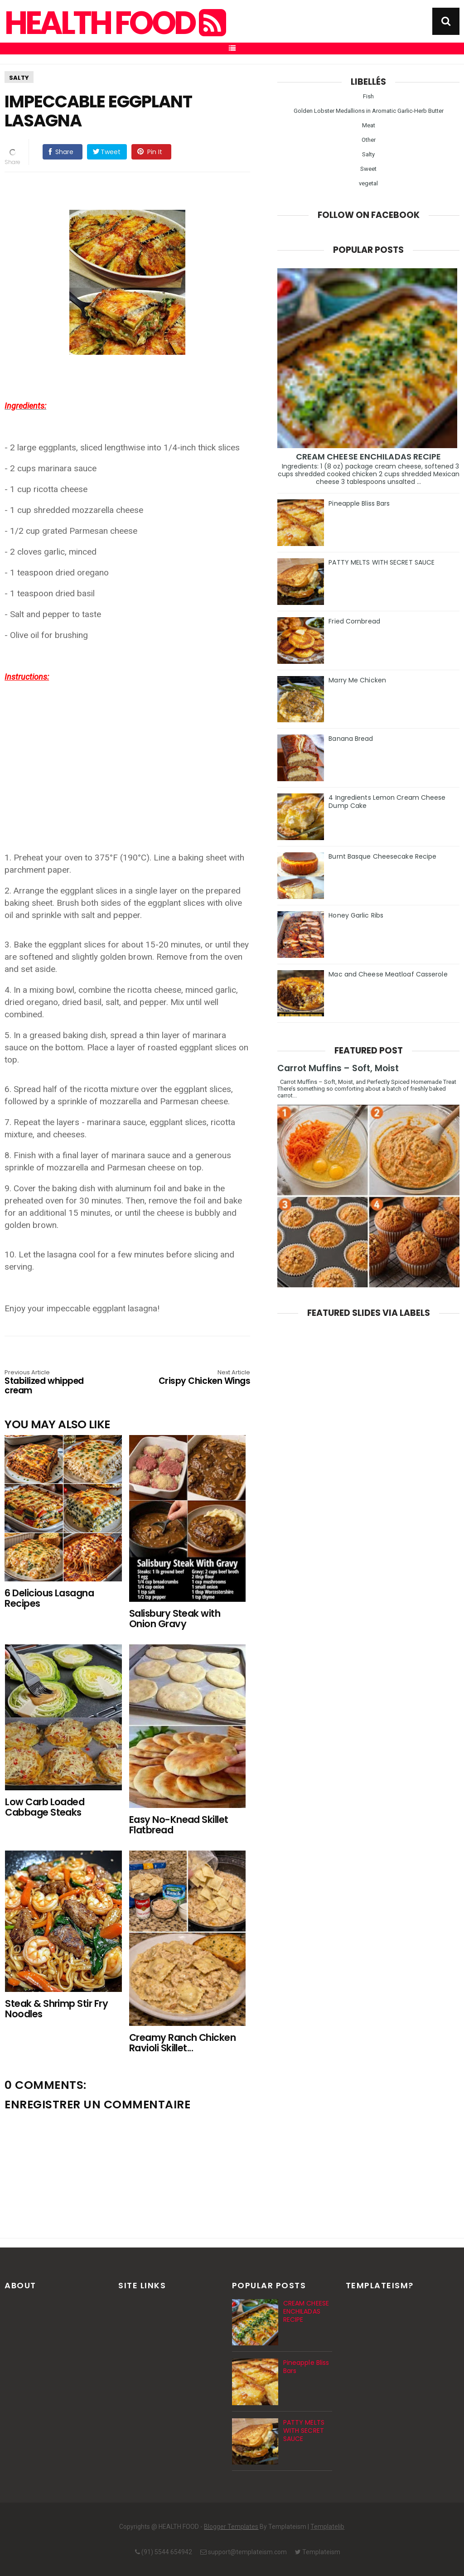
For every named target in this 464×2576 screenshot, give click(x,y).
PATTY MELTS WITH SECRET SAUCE (382, 562)
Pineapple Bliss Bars (359, 503)
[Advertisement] (132, 746)
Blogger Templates (231, 2526)
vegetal (368, 183)
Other (369, 139)
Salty (19, 77)
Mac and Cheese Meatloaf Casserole (388, 974)
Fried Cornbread (354, 621)
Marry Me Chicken (357, 680)
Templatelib (327, 2526)
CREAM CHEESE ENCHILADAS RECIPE (368, 456)
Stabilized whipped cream (54, 1383)
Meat (368, 125)
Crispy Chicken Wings (201, 1378)
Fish (368, 96)
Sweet (368, 168)
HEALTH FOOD (114, 23)
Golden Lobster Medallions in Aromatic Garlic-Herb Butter (369, 110)
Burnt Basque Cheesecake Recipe (382, 856)
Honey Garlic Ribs (356, 915)
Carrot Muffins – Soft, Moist (338, 1068)
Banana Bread (351, 738)
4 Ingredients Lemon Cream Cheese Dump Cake (387, 801)
